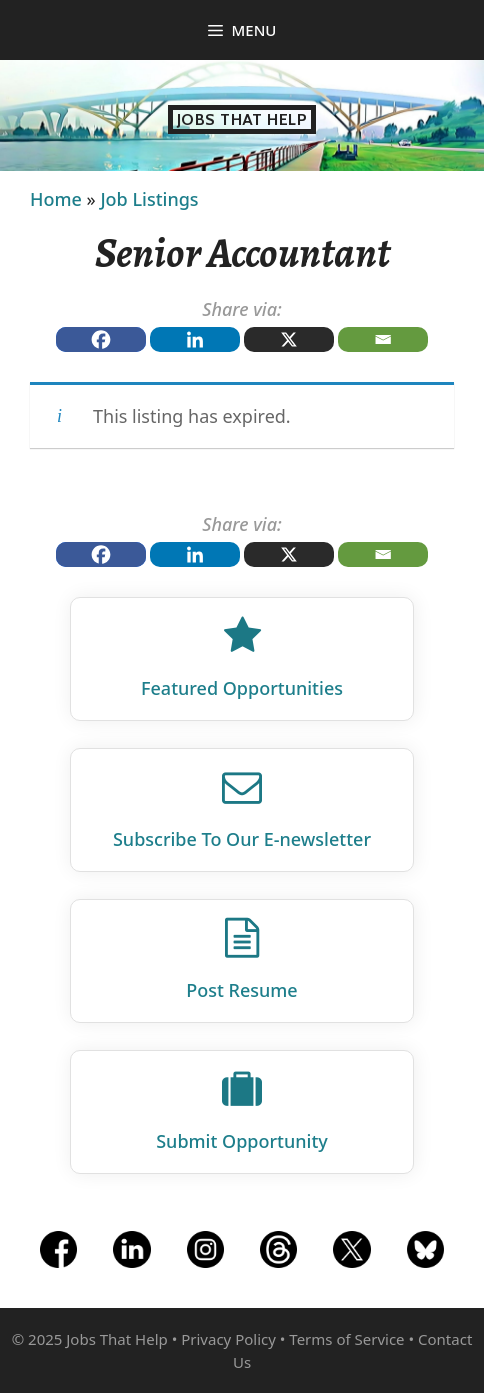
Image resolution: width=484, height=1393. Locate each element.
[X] (289, 339)
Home (56, 199)
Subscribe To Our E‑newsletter (242, 839)
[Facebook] (101, 339)
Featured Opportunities (242, 688)
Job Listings (149, 199)
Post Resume (241, 990)
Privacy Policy (228, 1339)
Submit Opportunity (242, 1141)
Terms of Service (346, 1339)
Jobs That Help (242, 119)
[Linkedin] (195, 339)
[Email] (383, 339)
